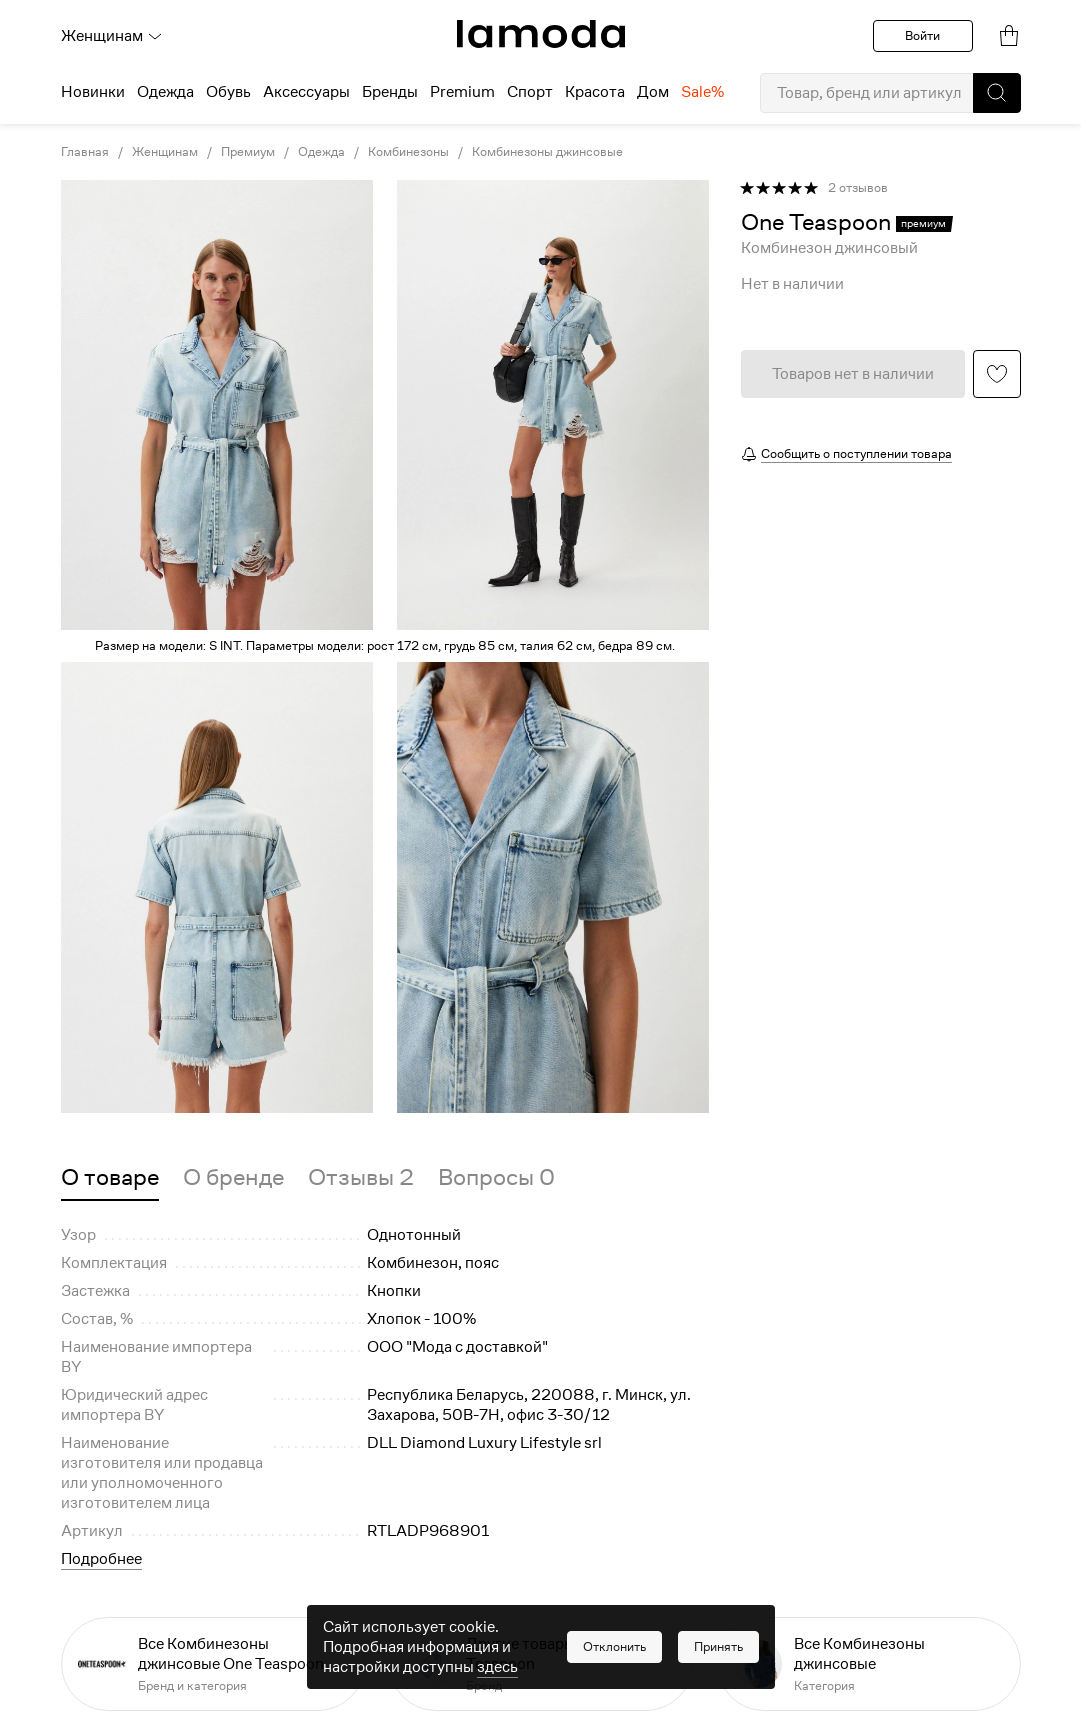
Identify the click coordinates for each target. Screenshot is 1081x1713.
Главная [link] (85, 152)
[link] (541, 34)
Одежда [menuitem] (165, 92)
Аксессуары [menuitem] (306, 92)
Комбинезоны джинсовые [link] (547, 152)
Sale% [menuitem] (702, 92)
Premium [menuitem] (462, 92)
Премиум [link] (248, 152)
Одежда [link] (321, 152)
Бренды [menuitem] (390, 92)
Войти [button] (922, 35)
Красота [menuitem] (595, 92)
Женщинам (112, 36)
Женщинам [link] (165, 152)
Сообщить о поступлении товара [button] (856, 453)
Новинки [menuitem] (93, 92)
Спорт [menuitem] (530, 92)
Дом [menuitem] (653, 92)
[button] (997, 93)
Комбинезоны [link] (408, 152)
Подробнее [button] (101, 1559)
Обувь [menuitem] (228, 92)
